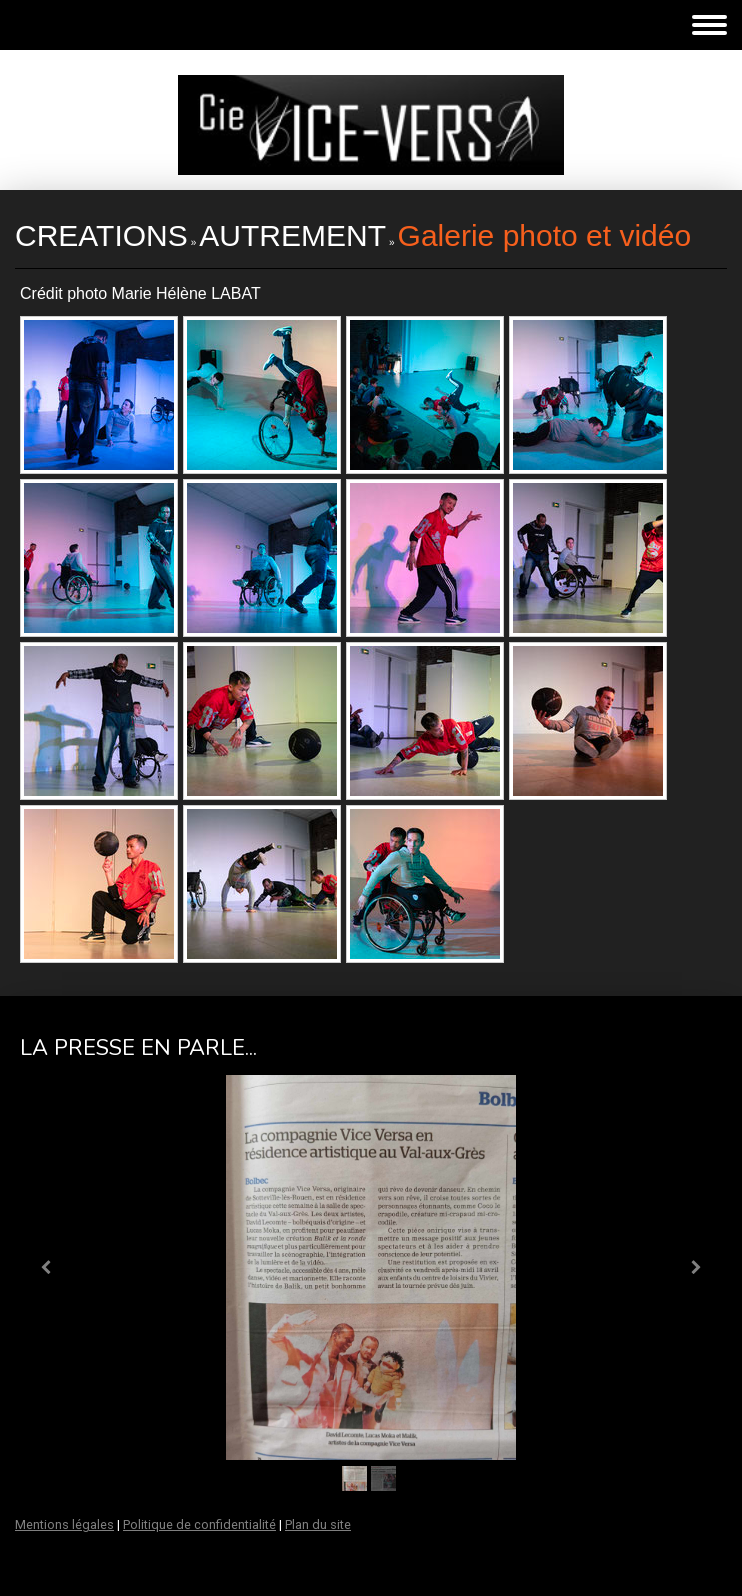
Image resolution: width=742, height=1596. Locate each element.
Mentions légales (64, 1524)
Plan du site (318, 1524)
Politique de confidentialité (199, 1524)
